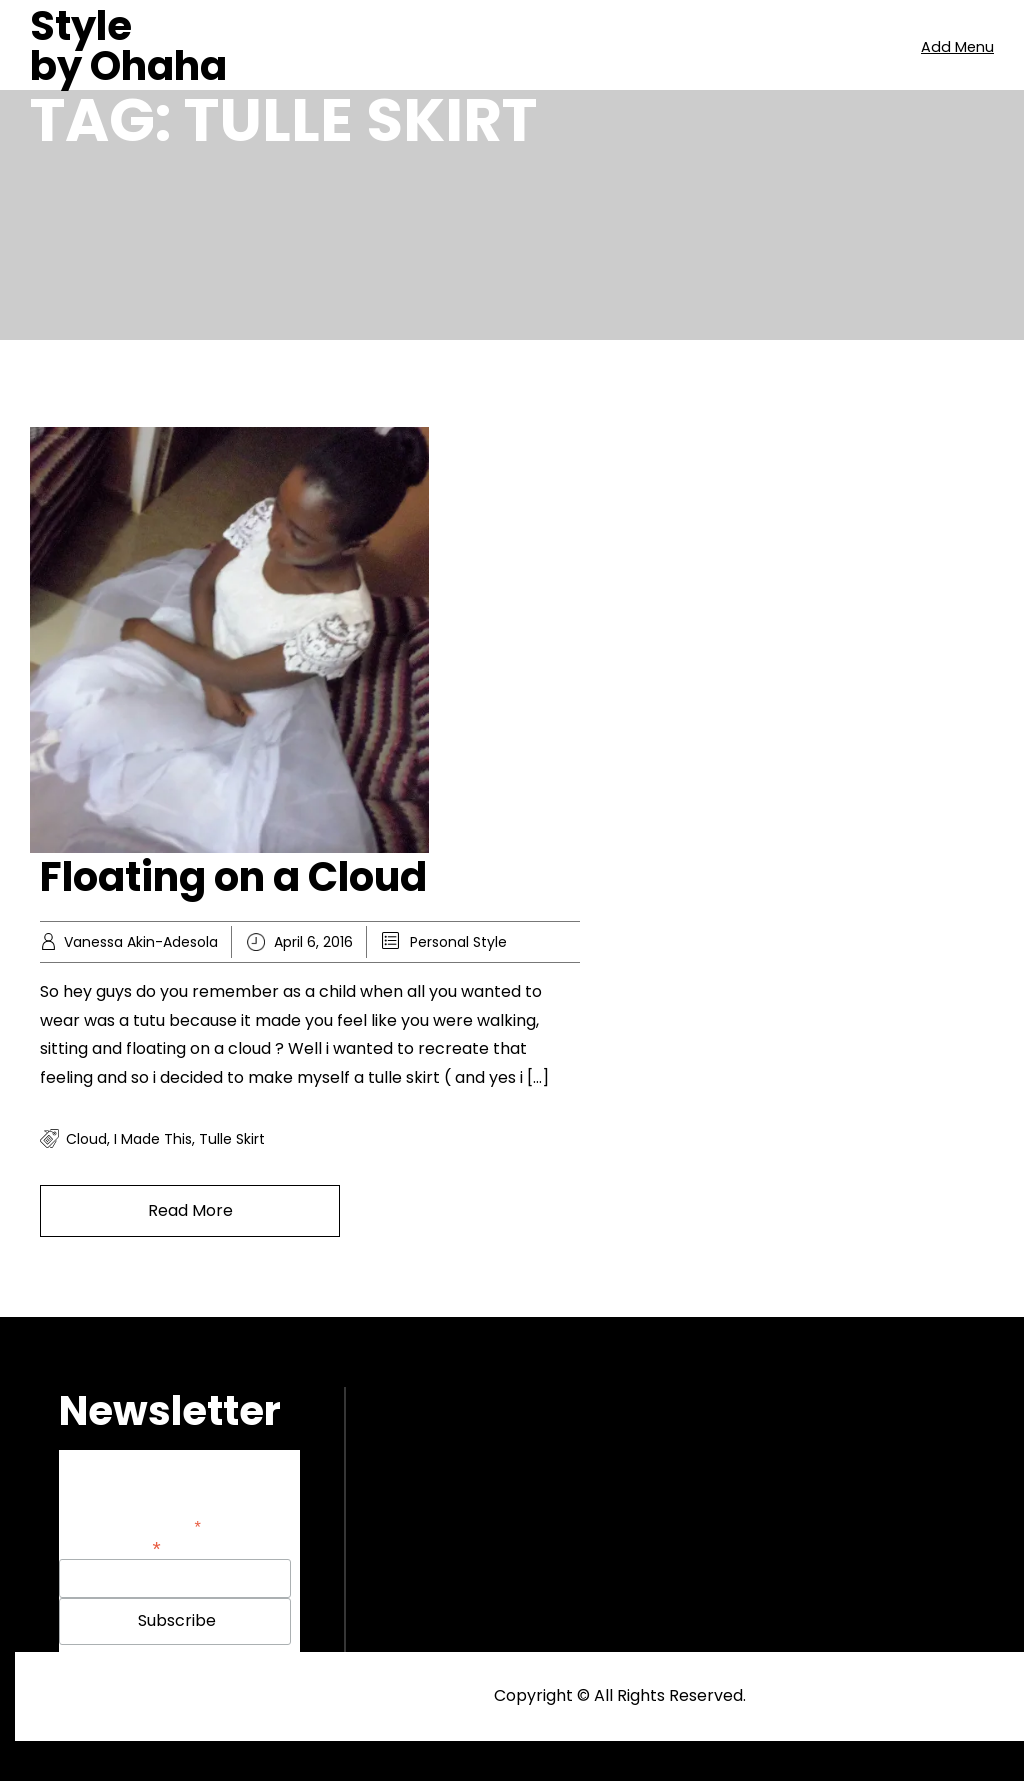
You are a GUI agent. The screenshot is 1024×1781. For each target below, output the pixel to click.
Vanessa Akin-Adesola (141, 942)
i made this (153, 1139)
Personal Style (458, 942)
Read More (190, 1210)
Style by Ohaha (128, 46)
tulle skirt (232, 1139)
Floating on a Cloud (233, 877)
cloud (86, 1139)
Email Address (110, 1546)
